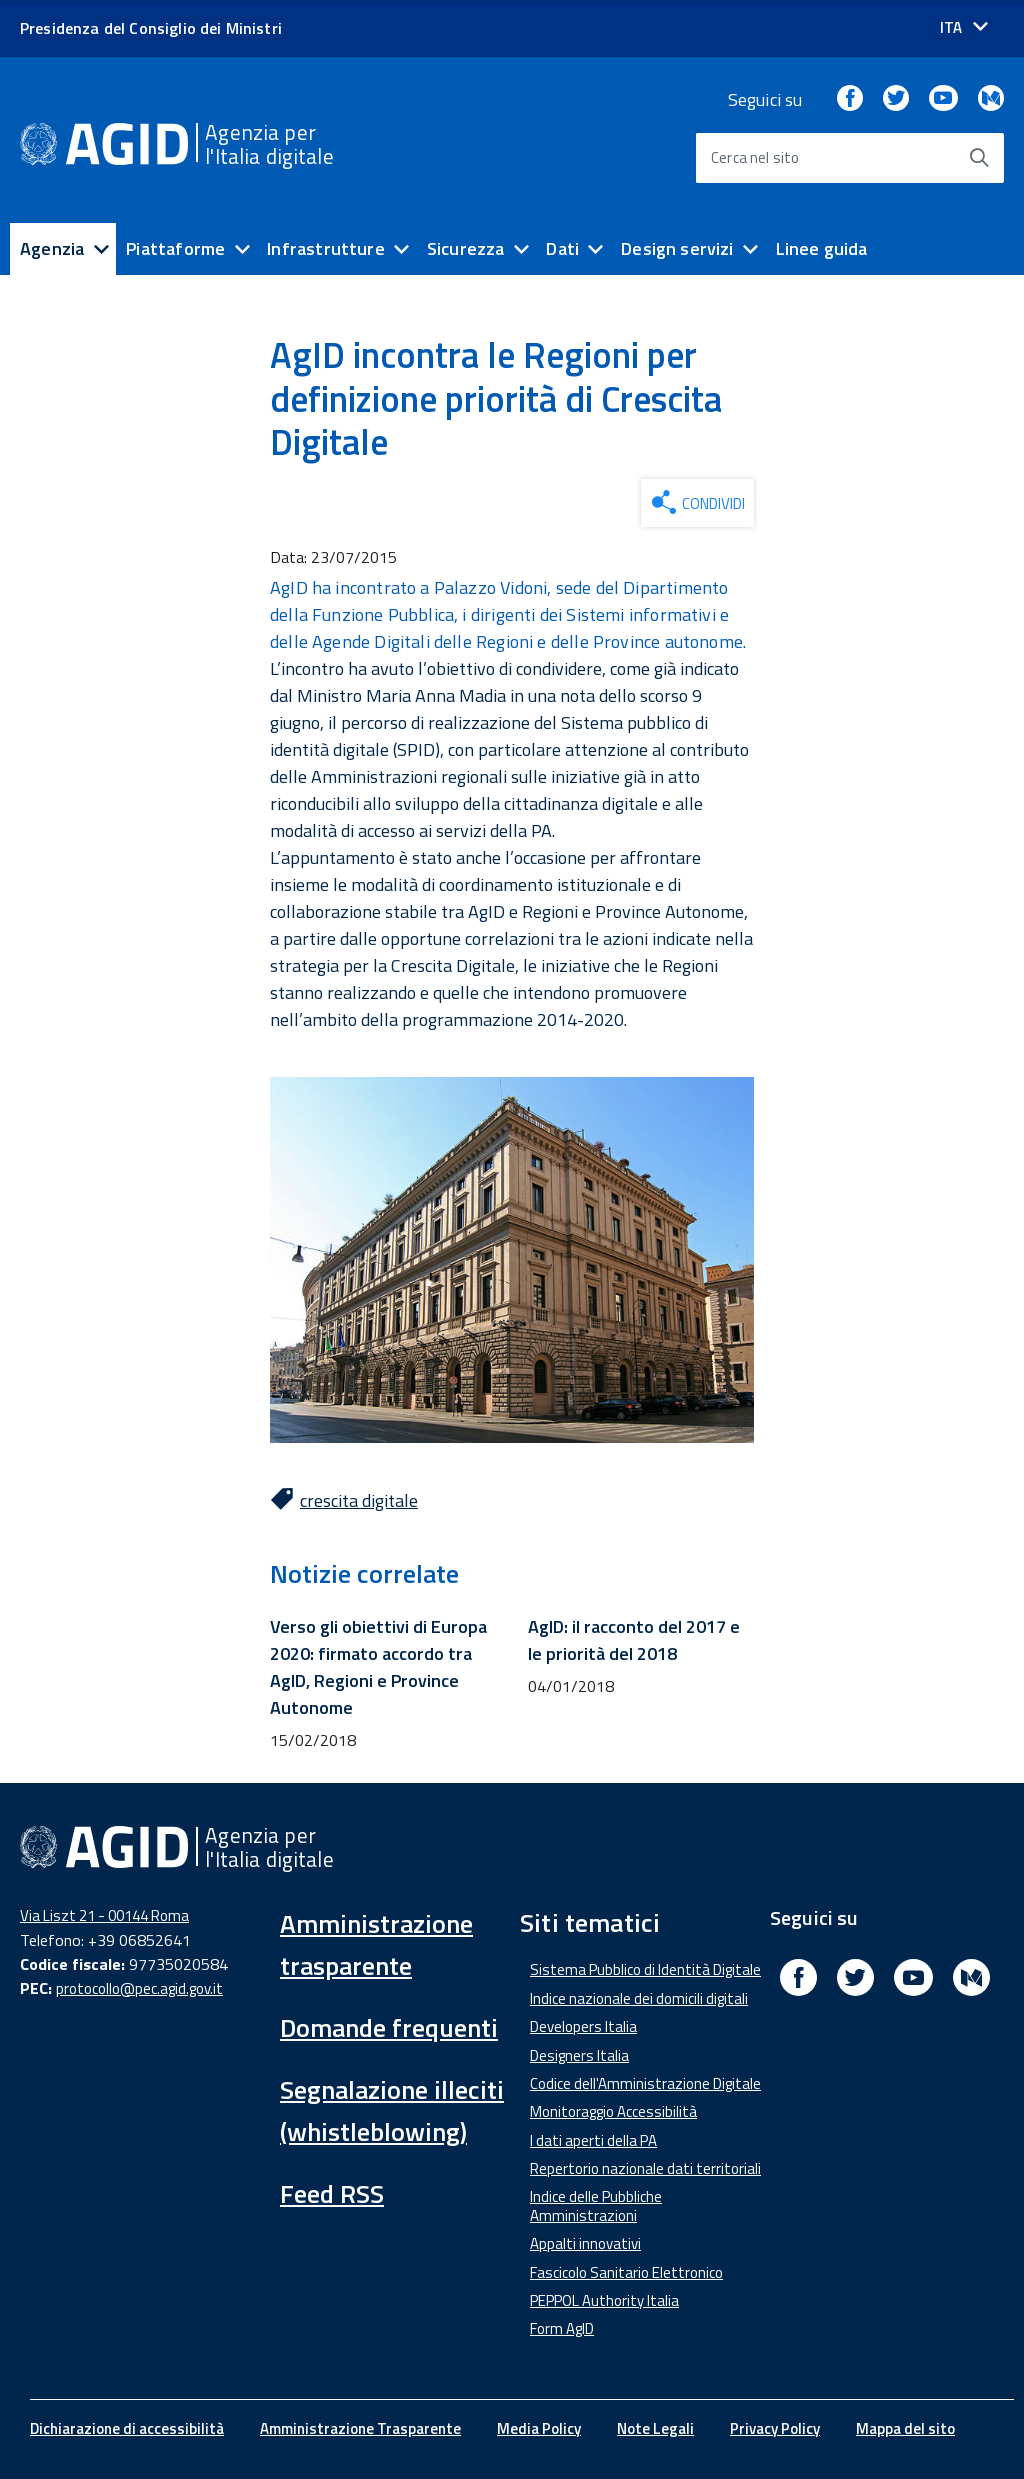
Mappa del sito (905, 2428)
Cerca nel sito (755, 157)
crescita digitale (359, 1500)
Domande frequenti (389, 2027)
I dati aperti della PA (593, 2140)
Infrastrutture (326, 248)
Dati (562, 248)
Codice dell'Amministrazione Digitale (645, 2083)
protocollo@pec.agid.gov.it (139, 1988)
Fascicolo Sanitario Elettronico (626, 2272)
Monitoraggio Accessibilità (613, 2111)
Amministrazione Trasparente (360, 2428)
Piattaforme (175, 248)
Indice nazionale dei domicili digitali (639, 1998)
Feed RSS (332, 2193)
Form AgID (562, 2328)
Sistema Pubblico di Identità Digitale (645, 1969)
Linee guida (822, 248)
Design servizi (677, 248)
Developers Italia (583, 2026)
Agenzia (52, 248)
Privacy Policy (775, 2428)
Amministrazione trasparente (376, 1944)
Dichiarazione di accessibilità (127, 2428)
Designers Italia (579, 2055)
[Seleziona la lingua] (964, 27)
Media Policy (539, 2428)
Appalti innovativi (585, 2243)
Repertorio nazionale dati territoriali (645, 2168)
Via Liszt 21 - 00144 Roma (104, 1915)
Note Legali (655, 2428)
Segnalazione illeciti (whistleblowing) (392, 2110)
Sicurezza (466, 248)
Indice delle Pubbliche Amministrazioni (596, 2205)
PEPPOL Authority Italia (604, 2300)
